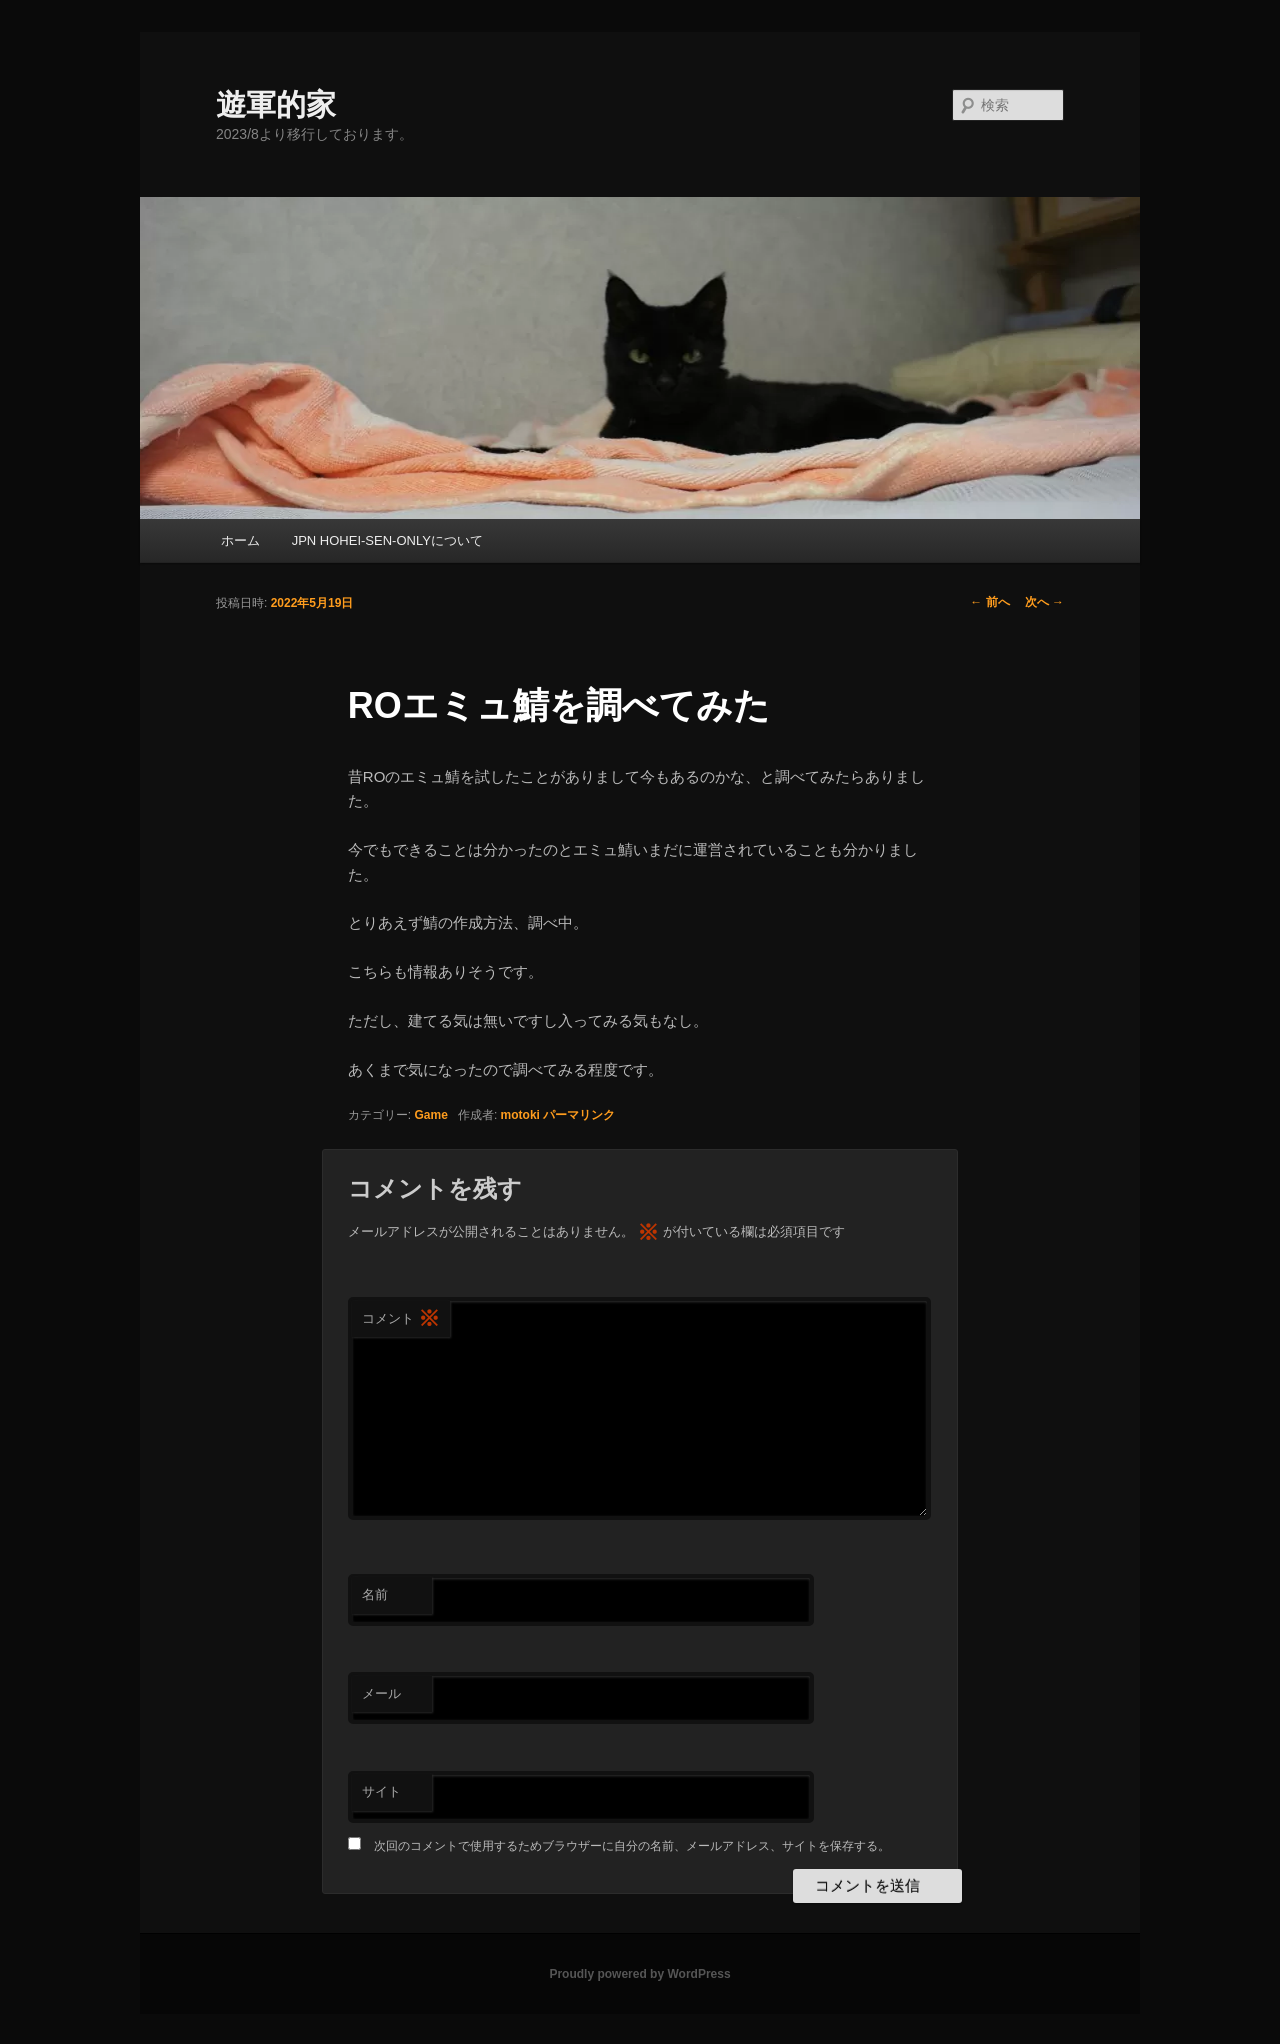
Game (431, 1115)
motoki (520, 1115)
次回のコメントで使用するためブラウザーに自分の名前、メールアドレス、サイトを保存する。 (632, 1846)
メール (381, 1693)
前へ (989, 602)
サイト (381, 1791)
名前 (375, 1594)
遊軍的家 (276, 104)
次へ (1044, 602)
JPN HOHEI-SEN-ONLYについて (387, 540)
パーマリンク (579, 1115)
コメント (401, 1319)
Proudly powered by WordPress (639, 1974)
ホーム (240, 540)
